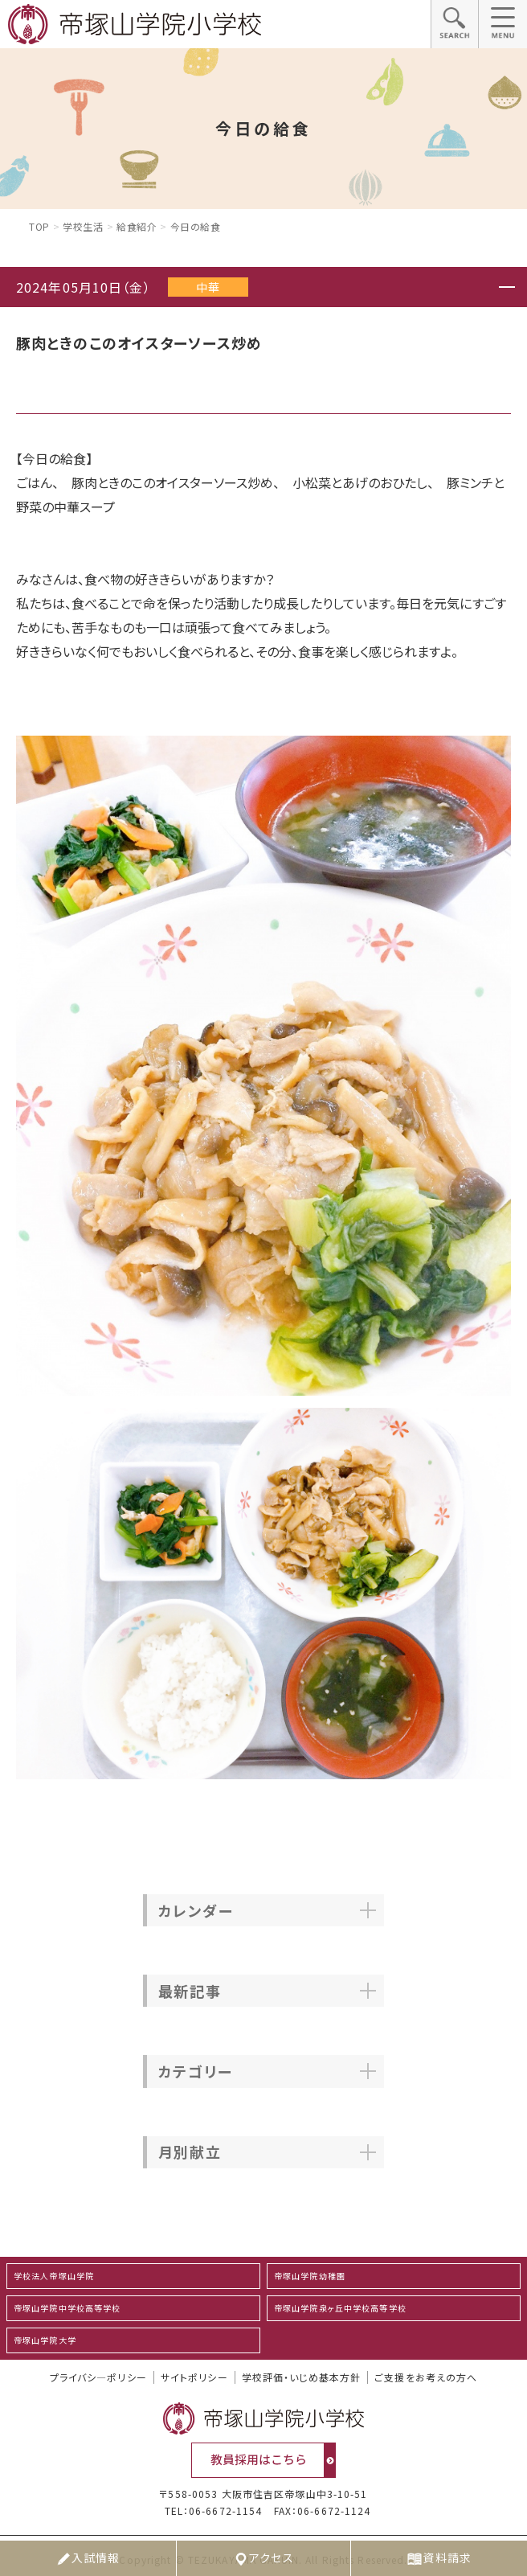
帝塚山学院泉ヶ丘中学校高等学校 (340, 2308)
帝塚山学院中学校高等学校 (67, 2308)
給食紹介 (136, 226)
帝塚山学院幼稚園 (309, 2276)
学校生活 (83, 226)
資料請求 (438, 2558)
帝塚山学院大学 (45, 2340)
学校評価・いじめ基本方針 (301, 2377)
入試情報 (87, 2558)
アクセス (263, 2558)
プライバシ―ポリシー (98, 2377)
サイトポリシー (194, 2377)
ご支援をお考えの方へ (425, 2377)
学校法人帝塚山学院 (54, 2276)
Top (39, 226)
